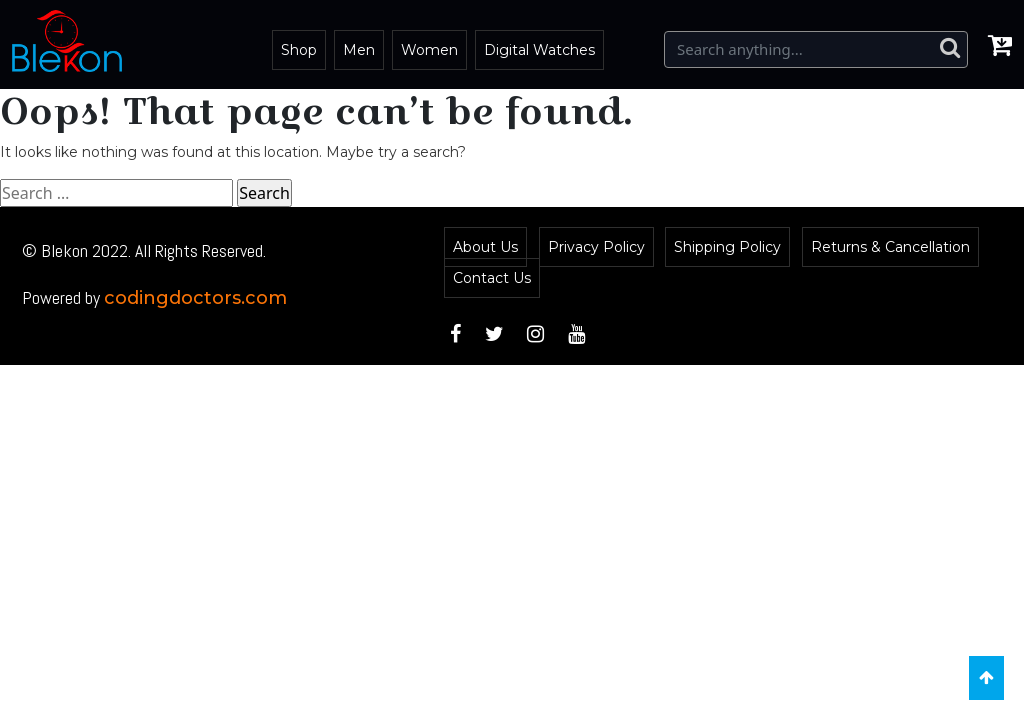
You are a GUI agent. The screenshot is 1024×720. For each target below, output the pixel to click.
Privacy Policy (596, 247)
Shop (299, 50)
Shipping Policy (727, 247)
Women (429, 50)
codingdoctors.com (195, 298)
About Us (485, 247)
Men (359, 50)
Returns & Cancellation (890, 247)
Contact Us (492, 278)
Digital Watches (539, 50)
